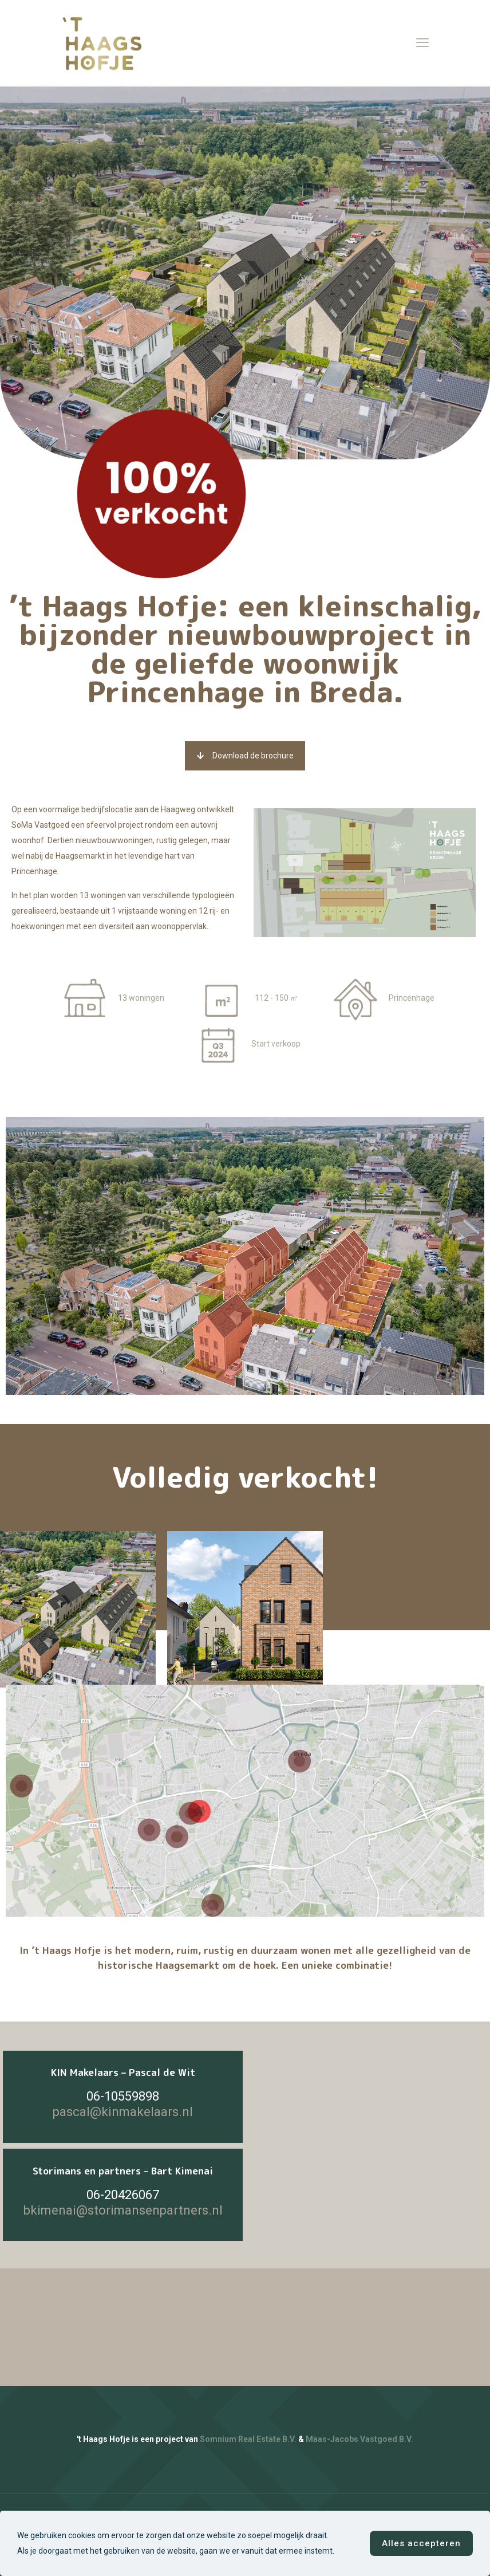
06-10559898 (122, 2096)
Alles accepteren (421, 2543)
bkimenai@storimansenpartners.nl (123, 2210)
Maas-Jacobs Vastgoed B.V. (359, 2439)
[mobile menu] (422, 43)
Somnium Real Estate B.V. (248, 2439)
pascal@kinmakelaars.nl (123, 2112)
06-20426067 (122, 2195)
